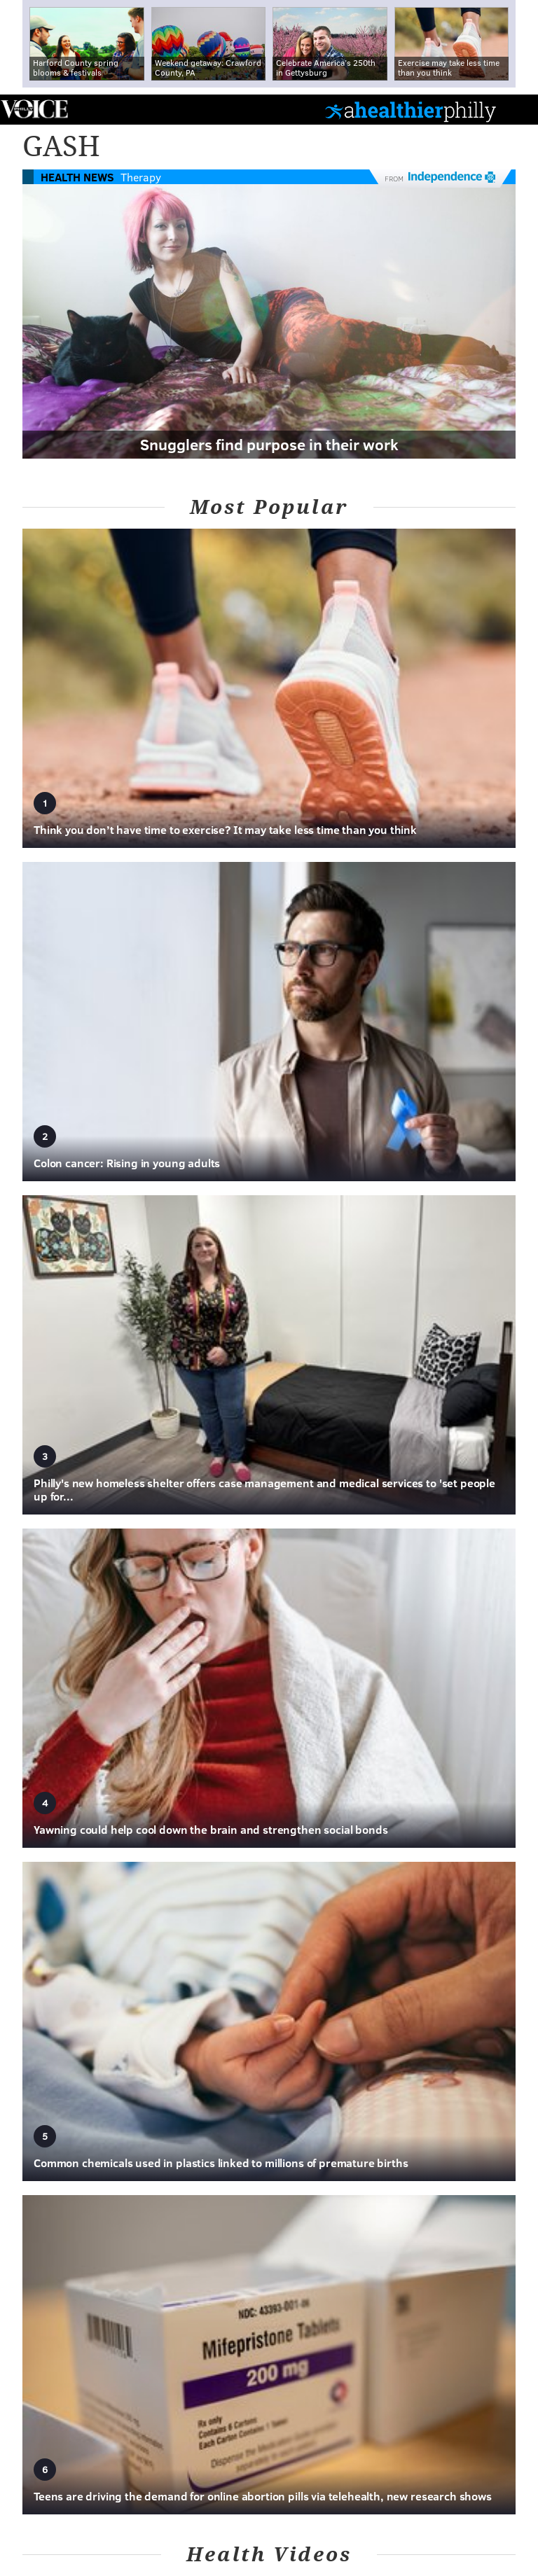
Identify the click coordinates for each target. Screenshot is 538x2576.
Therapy (140, 176)
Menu (515, 109)
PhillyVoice (34, 109)
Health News (77, 176)
